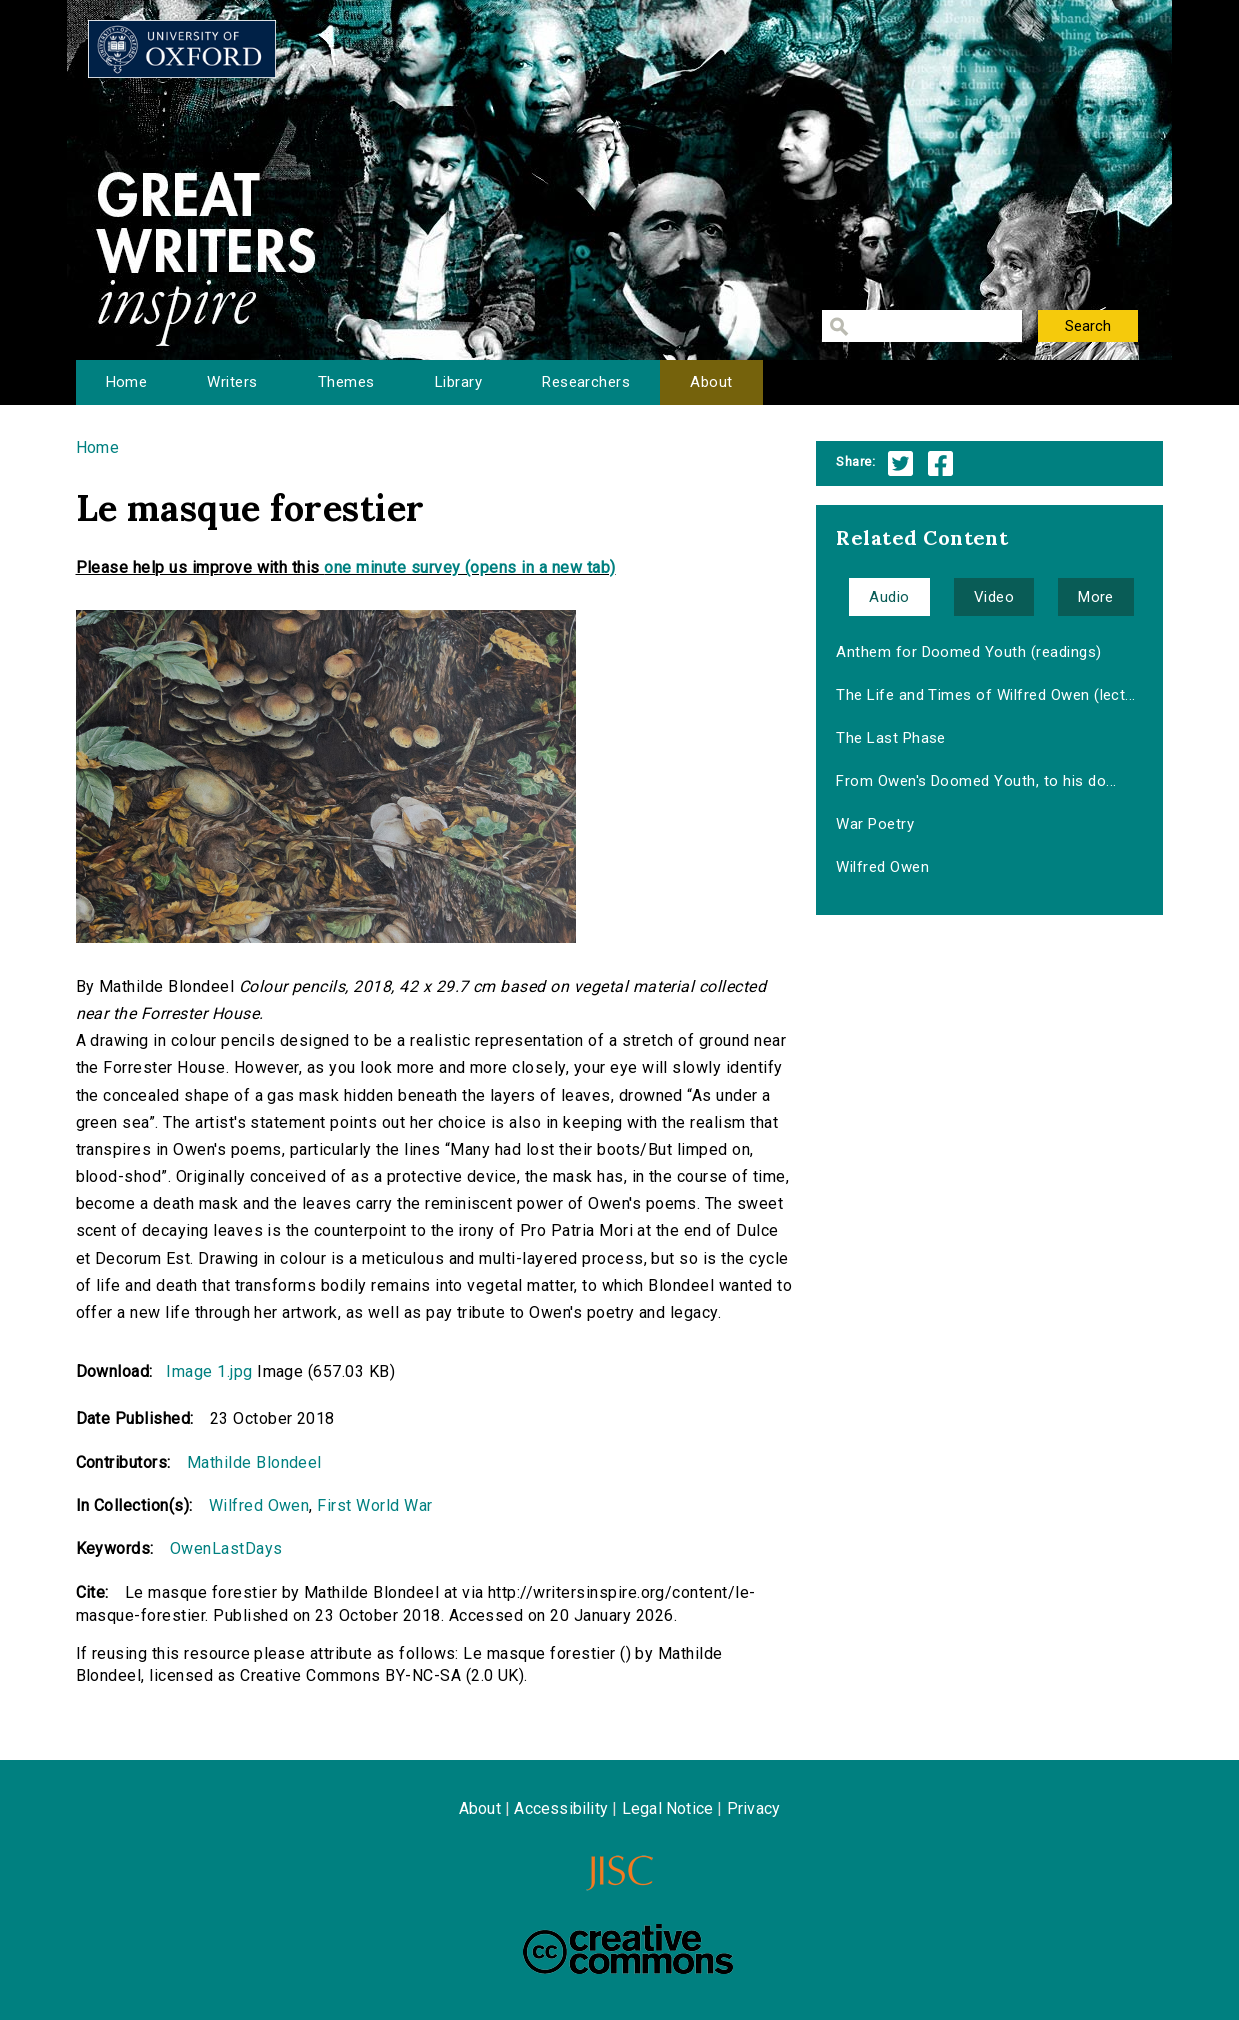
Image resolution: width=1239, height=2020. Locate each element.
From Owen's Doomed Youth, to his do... (976, 781)
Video (994, 597)
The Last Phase (891, 738)
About (711, 382)
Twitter (900, 463)
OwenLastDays (226, 1548)
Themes (346, 382)
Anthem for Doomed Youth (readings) (968, 652)
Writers (232, 382)
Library (458, 382)
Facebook (940, 463)
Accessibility (561, 1808)
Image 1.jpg (209, 1371)
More (1096, 597)
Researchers (586, 382)
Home (127, 382)
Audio (889, 597)
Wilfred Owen (259, 1505)
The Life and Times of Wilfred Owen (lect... (986, 695)
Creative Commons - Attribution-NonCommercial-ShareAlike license (628, 1949)
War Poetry (875, 824)
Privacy (753, 1808)
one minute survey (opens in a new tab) (469, 567)
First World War (374, 1505)
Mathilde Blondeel (254, 1462)
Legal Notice (667, 1808)
